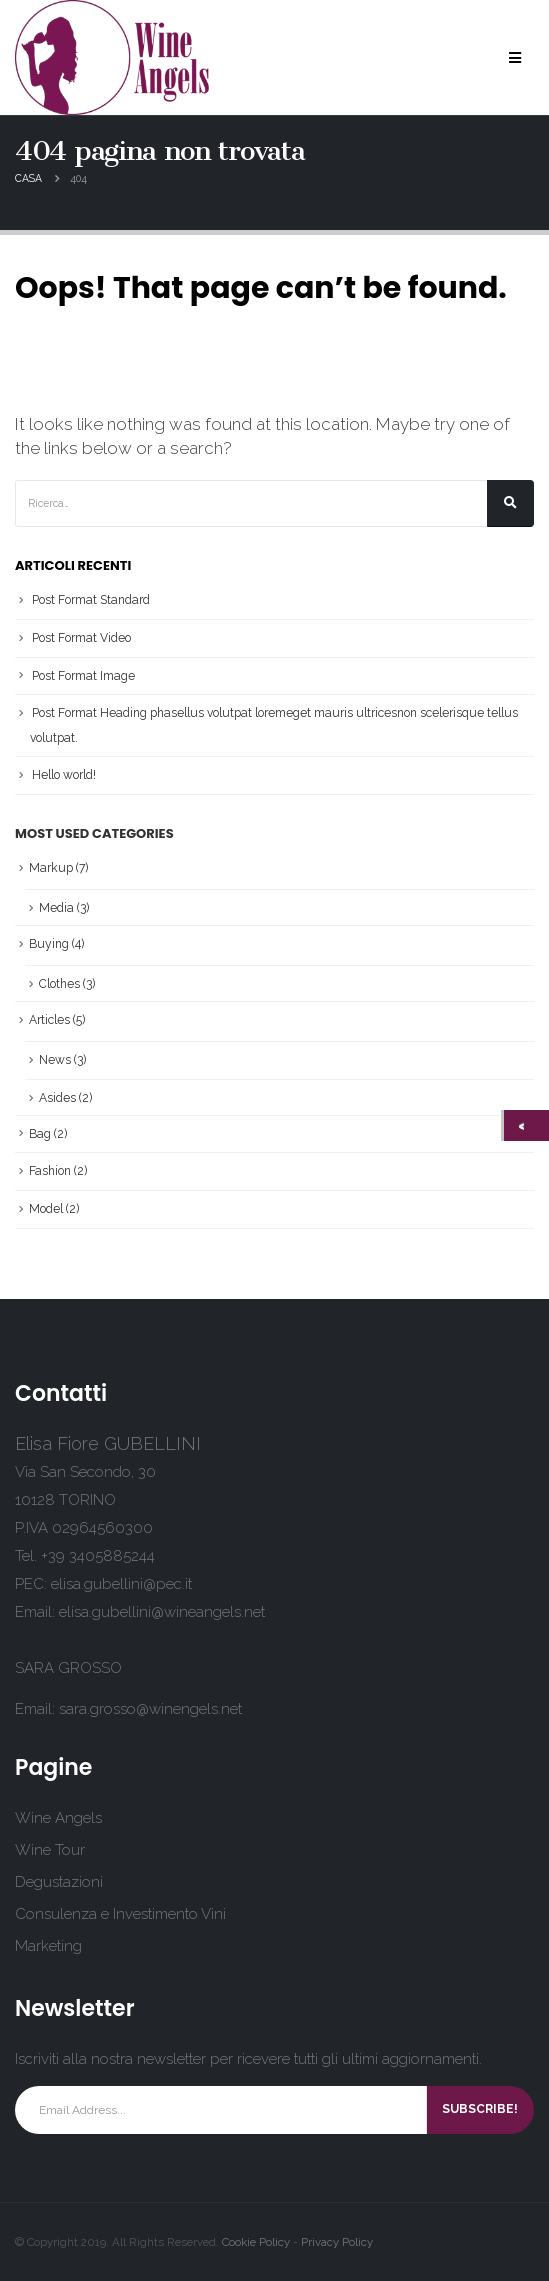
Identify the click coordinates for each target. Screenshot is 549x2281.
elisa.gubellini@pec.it (121, 1584)
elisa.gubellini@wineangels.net (162, 1612)
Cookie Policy (256, 2242)
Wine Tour (50, 1850)
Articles (49, 1020)
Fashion (50, 1171)
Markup (51, 868)
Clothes (59, 984)
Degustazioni (59, 1882)
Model (46, 1209)
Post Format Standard (91, 600)
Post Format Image (83, 676)
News (55, 1060)
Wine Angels (58, 1818)
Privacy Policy (337, 2242)
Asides (57, 1098)
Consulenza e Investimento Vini (120, 1914)
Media (56, 908)
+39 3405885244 (98, 1556)
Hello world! (64, 775)
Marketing (48, 1946)
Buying (49, 944)
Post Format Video (81, 638)
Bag (40, 1134)
